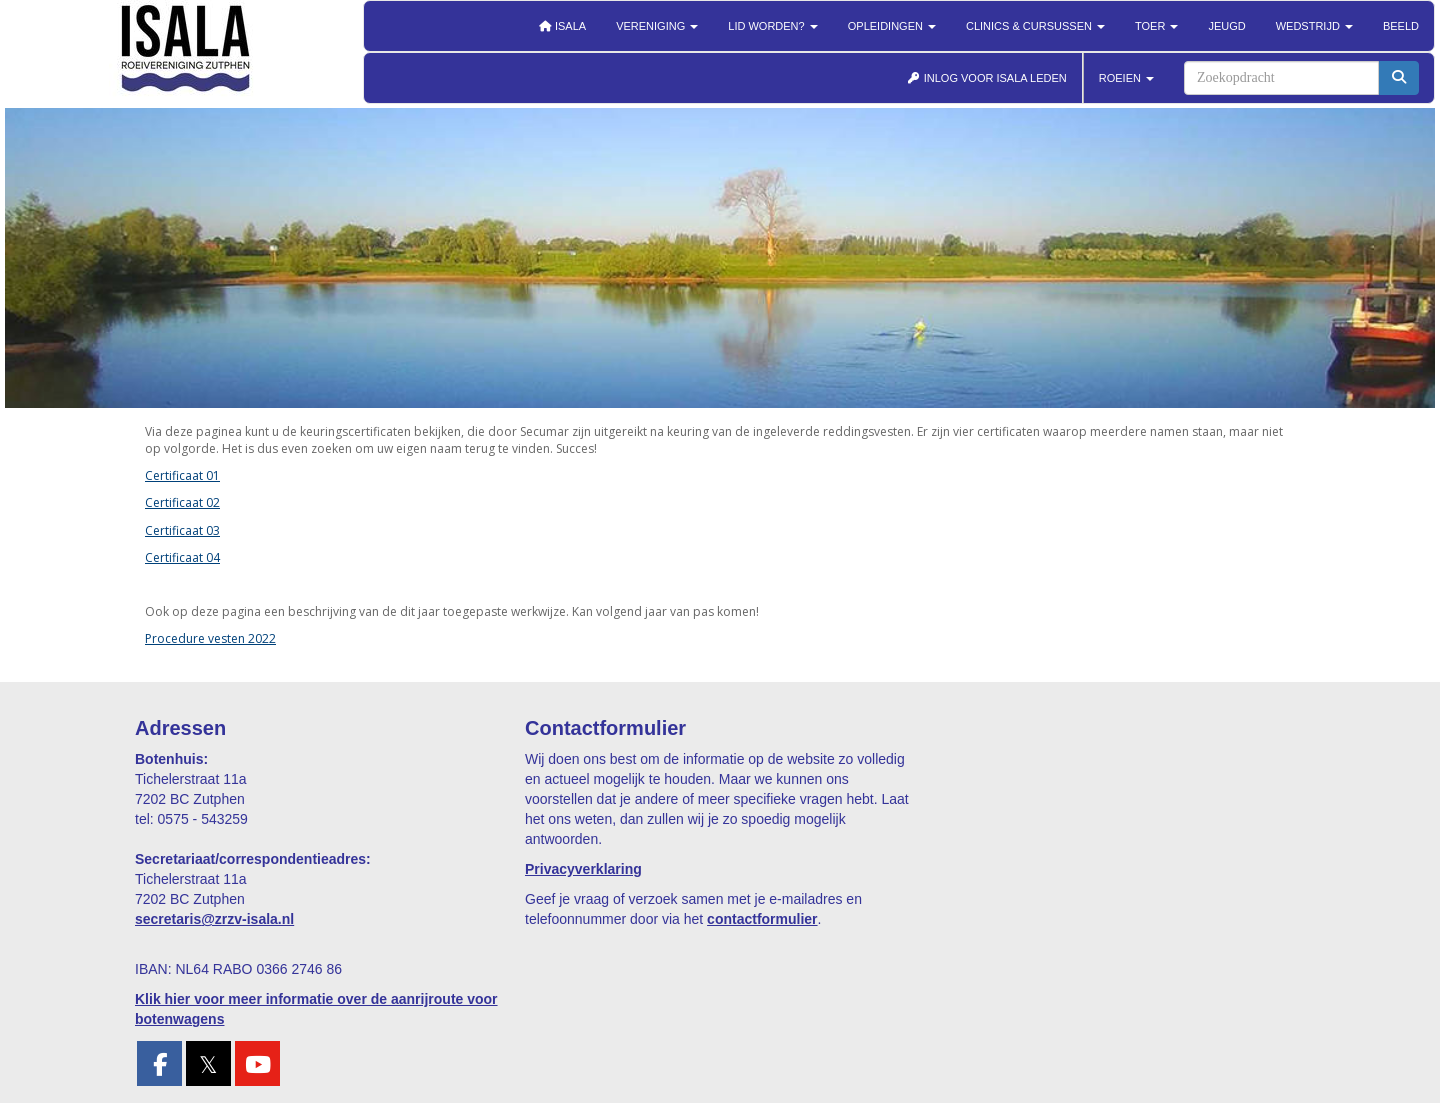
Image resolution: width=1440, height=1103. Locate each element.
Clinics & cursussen (1035, 26)
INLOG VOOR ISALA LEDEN (987, 78)
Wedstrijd (1314, 26)
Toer (1156, 26)
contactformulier (762, 919)
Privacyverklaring (583, 869)
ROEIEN (1126, 78)
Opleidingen (892, 26)
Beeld (1401, 26)
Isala (562, 26)
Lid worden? (772, 26)
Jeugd (1226, 26)
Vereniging (657, 26)
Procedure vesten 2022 (210, 638)
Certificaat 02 (182, 502)
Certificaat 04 (182, 557)
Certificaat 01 (182, 475)
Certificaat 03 (182, 530)
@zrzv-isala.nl (214, 919)
